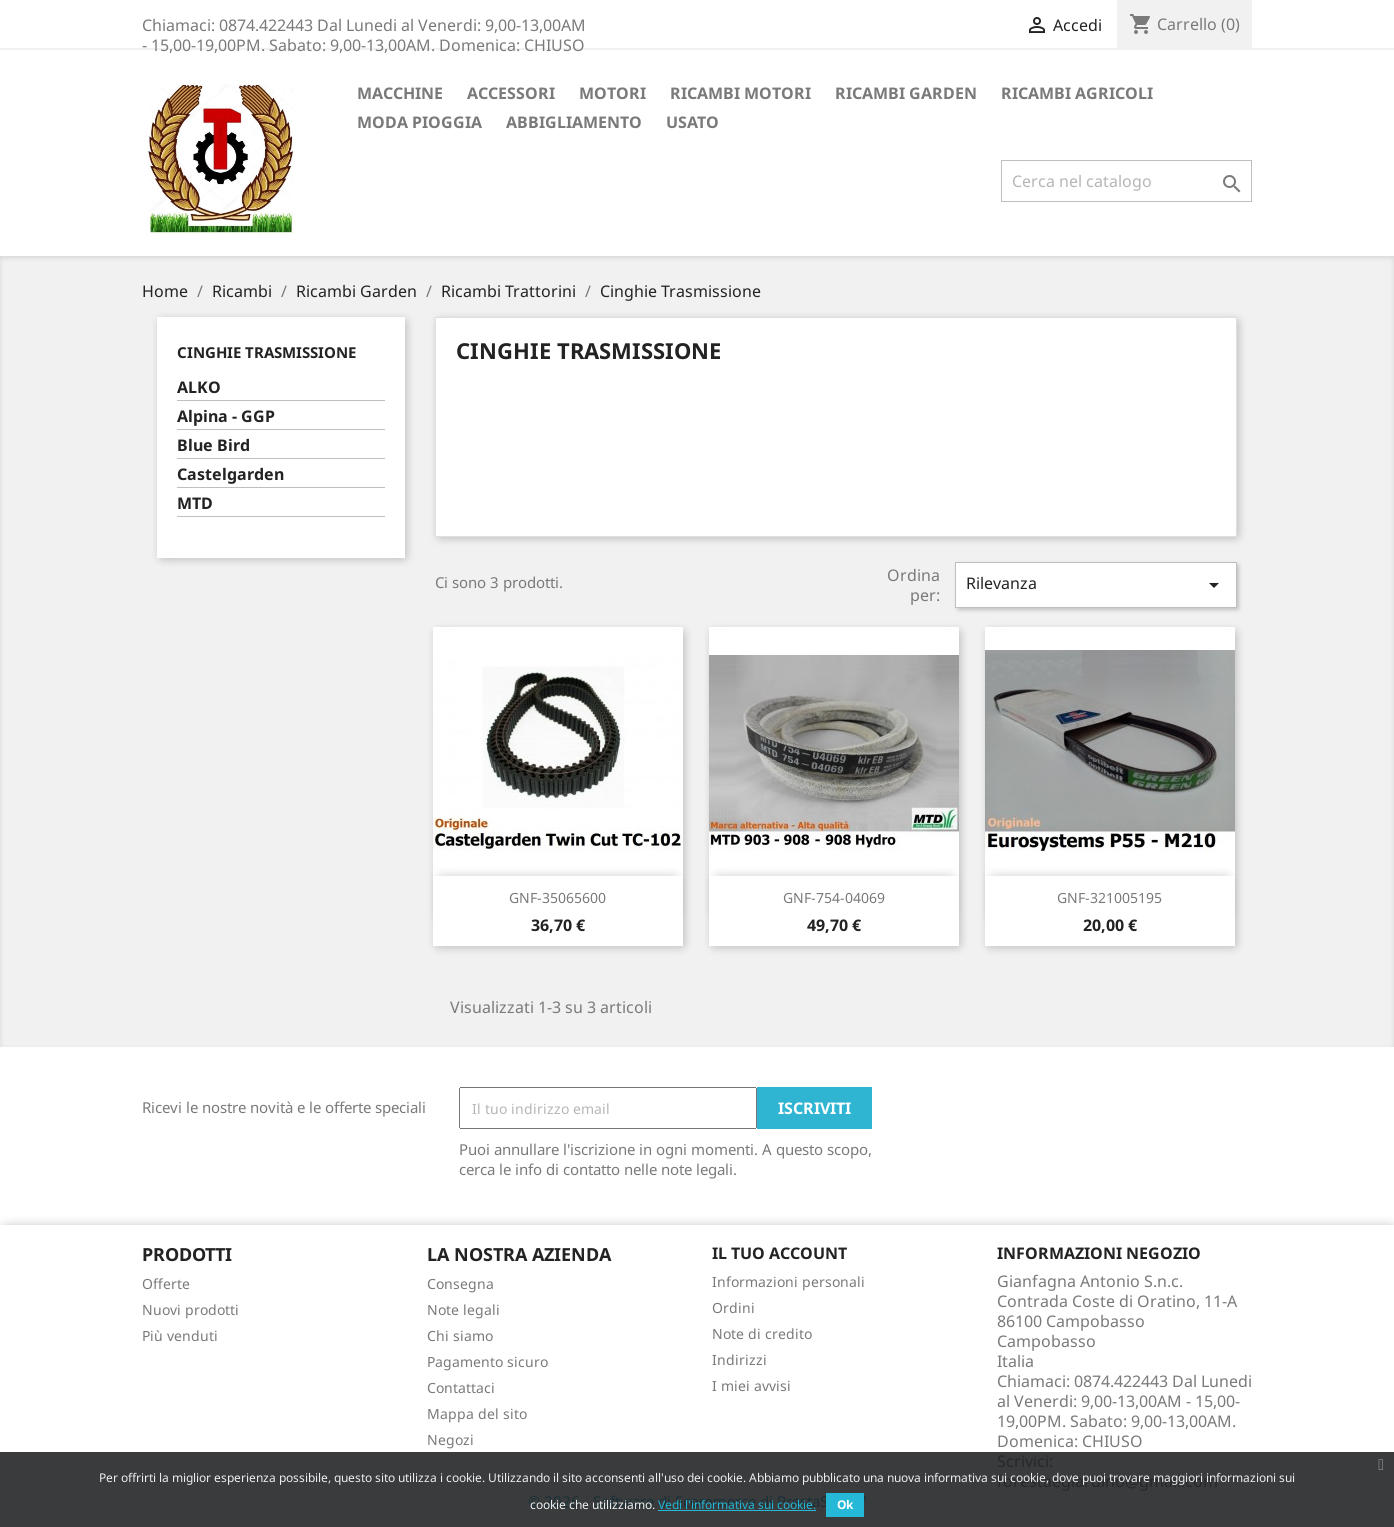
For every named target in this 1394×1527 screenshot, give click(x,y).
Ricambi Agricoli (1077, 93)
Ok (845, 1504)
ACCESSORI (511, 93)
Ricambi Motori (740, 93)
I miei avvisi (751, 1385)
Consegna (460, 1283)
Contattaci (461, 1387)
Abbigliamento (574, 122)
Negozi (450, 1439)
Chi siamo (460, 1335)
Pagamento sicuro (487, 1361)
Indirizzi (739, 1359)
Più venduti (180, 1335)
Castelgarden (230, 474)
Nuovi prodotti (190, 1309)
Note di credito (762, 1333)
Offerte (166, 1283)
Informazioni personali (788, 1281)
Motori (612, 93)
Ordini (733, 1307)
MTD (195, 503)
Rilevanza (1096, 584)
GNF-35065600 (557, 897)
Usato (692, 122)
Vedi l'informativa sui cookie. (737, 1504)
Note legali (463, 1309)
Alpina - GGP (226, 416)
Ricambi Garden (906, 93)
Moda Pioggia (419, 122)
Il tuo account (779, 1253)
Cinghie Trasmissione (266, 352)
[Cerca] (1126, 181)
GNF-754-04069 (834, 897)
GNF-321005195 (1109, 897)
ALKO (199, 387)
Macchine (400, 93)
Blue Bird (213, 445)
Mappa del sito (477, 1413)
